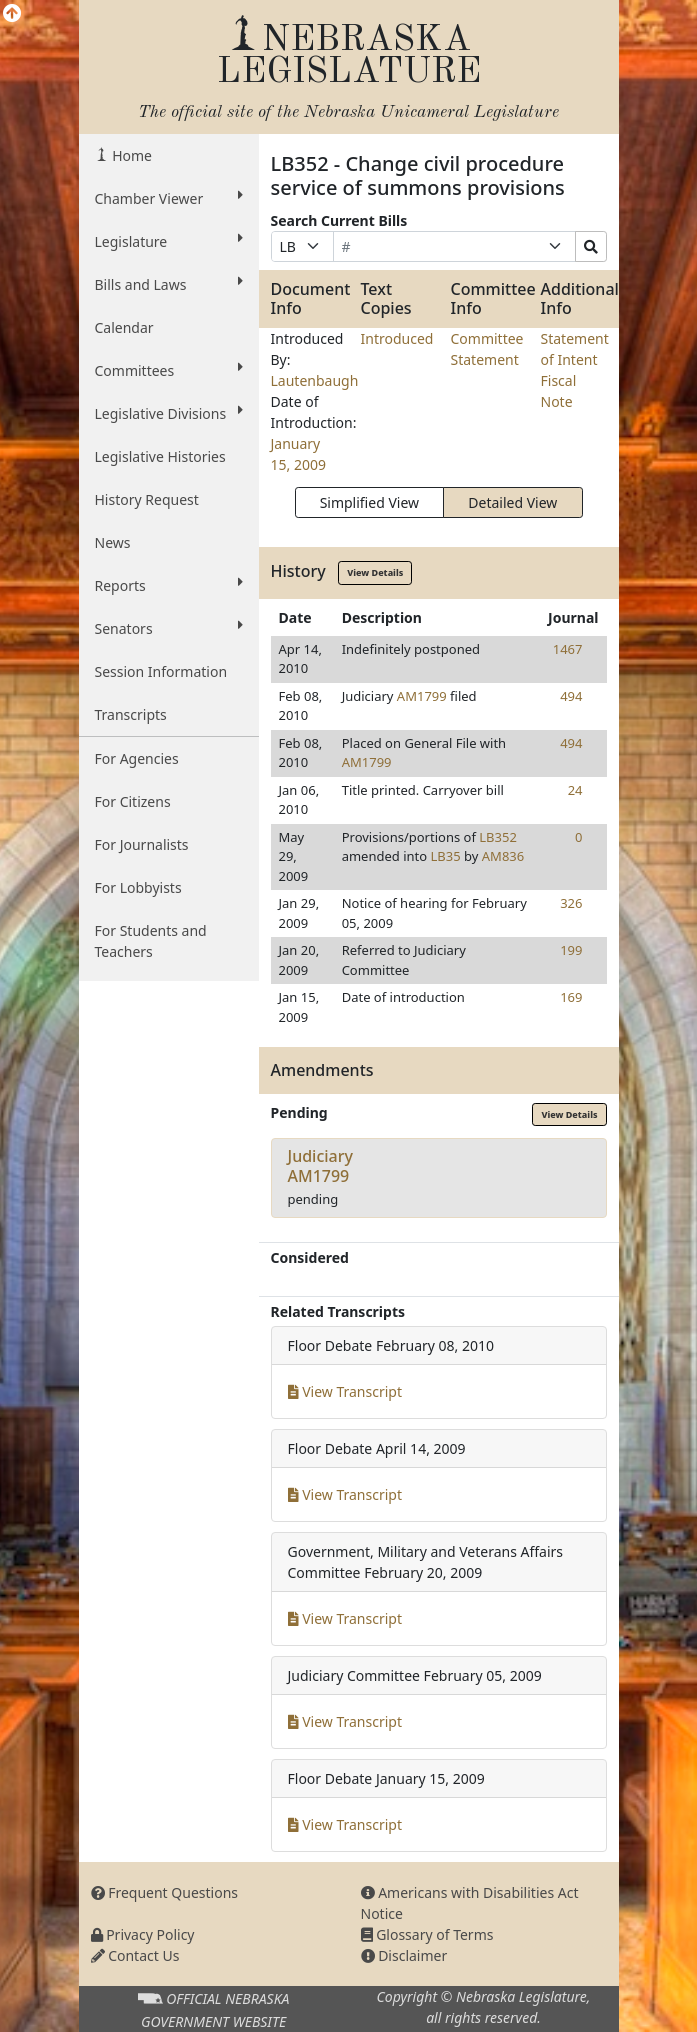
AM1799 (422, 696)
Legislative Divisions (169, 413)
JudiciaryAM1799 (320, 1165)
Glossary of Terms (427, 1934)
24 (575, 790)
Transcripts (131, 714)
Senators (169, 628)
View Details (375, 572)
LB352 (498, 837)
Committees (169, 370)
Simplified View (369, 502)
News (113, 542)
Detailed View (512, 502)
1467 (568, 649)
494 (571, 696)
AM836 (503, 856)
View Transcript (345, 1391)
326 (571, 903)
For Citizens (133, 801)
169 (571, 997)
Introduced (397, 338)
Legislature (169, 241)
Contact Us (135, 1955)
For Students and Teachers (151, 941)
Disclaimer (404, 1955)
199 (571, 950)
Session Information (161, 671)
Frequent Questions (165, 1892)
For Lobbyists (138, 887)
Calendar (124, 327)
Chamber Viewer (169, 198)
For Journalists (142, 844)
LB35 (446, 856)
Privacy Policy (143, 1934)
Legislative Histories (160, 456)
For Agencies (137, 758)
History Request (147, 499)
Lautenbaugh (315, 380)
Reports (169, 585)
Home (130, 155)
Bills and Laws (169, 284)
